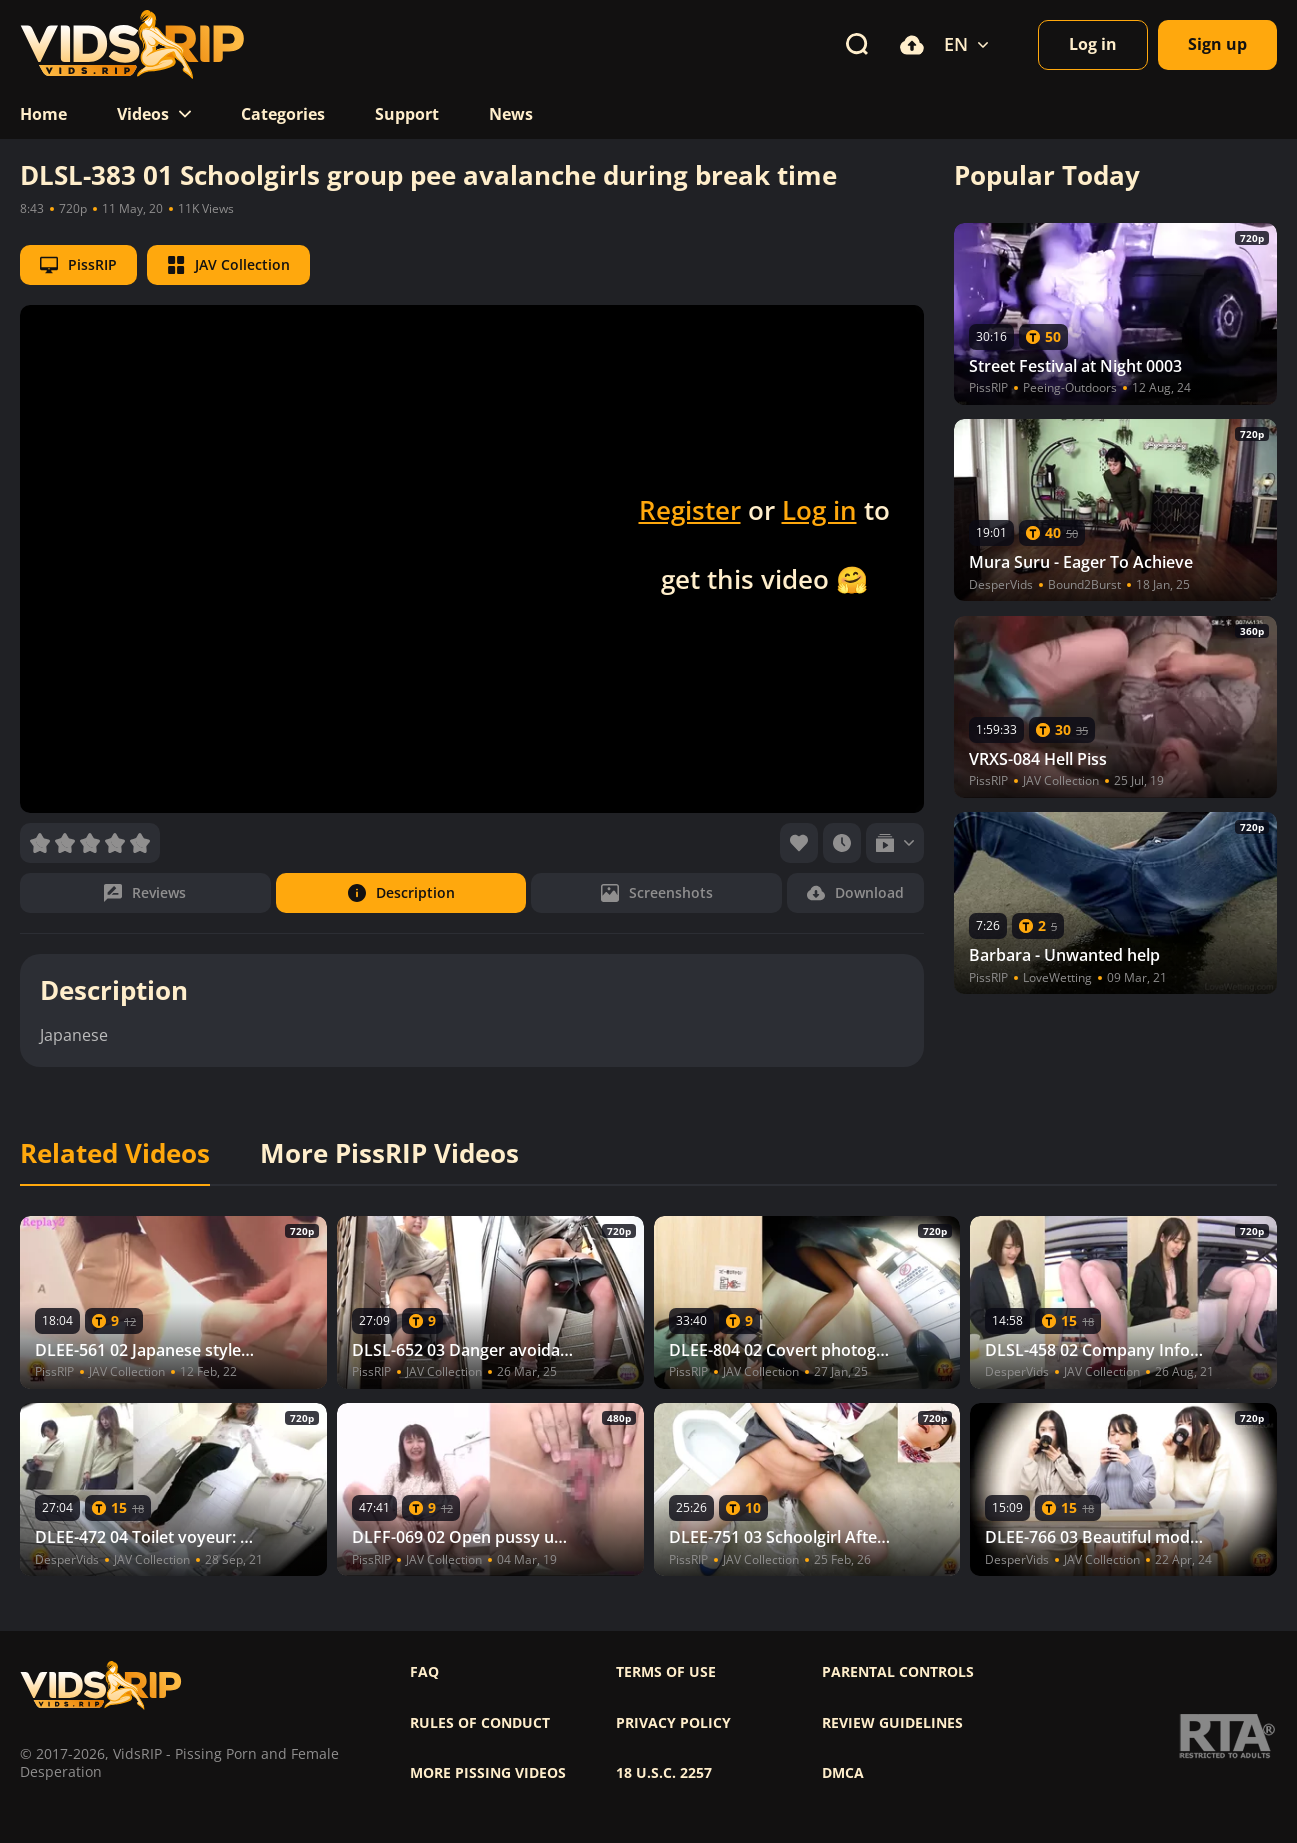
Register (690, 510)
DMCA (843, 1773)
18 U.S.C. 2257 (664, 1773)
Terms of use (666, 1672)
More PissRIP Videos (389, 1154)
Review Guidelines (892, 1723)
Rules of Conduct (480, 1723)
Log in (819, 510)
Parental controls (898, 1672)
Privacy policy (673, 1723)
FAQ (424, 1672)
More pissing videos (488, 1773)
